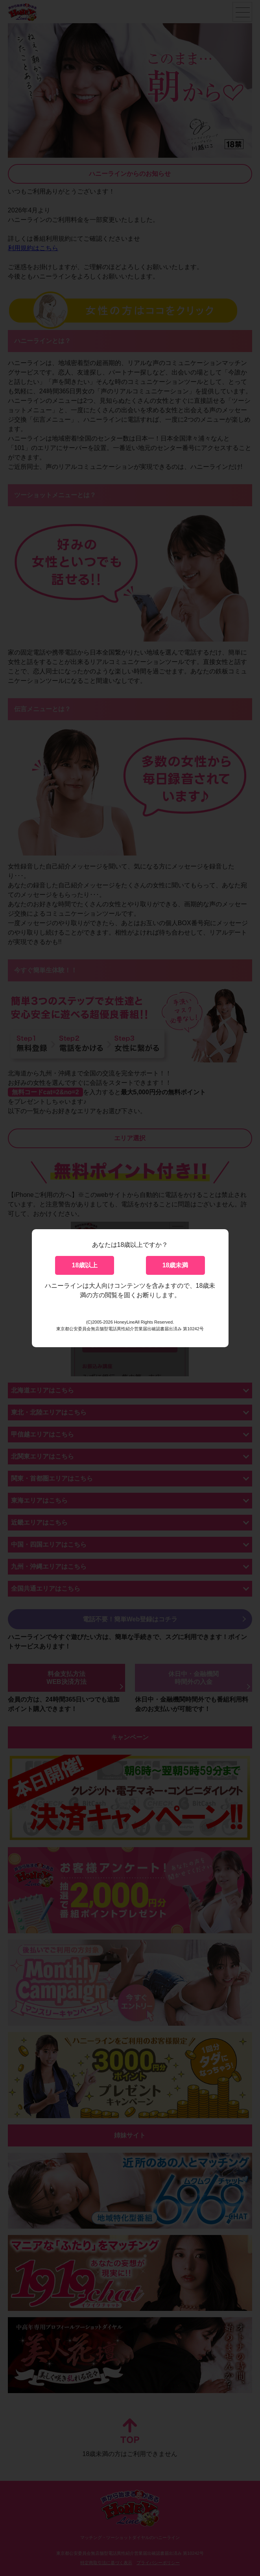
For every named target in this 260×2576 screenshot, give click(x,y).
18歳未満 (175, 1265)
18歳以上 (85, 1265)
